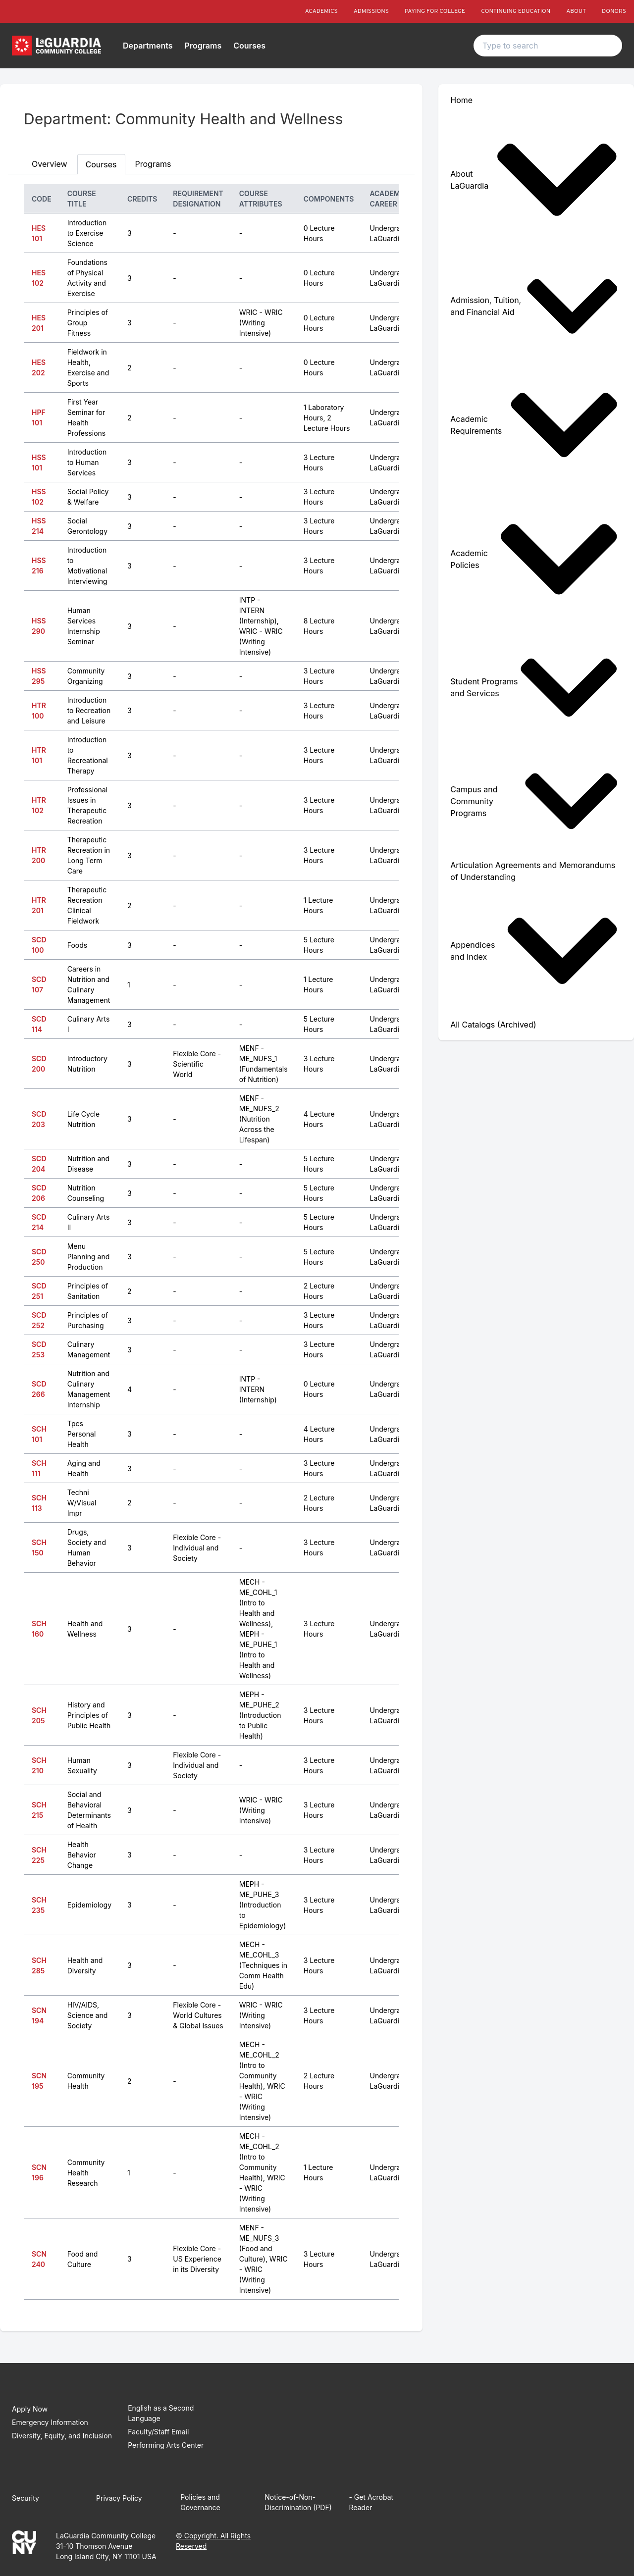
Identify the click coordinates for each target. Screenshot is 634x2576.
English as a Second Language (161, 2413)
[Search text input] (548, 45)
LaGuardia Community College (106, 2535)
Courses (249, 46)
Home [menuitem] (461, 100)
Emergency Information (50, 2422)
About (576, 11)
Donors (614, 11)
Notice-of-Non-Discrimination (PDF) (298, 2502)
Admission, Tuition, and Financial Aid (534, 306)
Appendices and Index (534, 951)
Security (25, 2498)
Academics (321, 11)
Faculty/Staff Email (158, 2431)
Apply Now (30, 2409)
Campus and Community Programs (534, 801)
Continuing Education (515, 11)
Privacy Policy (119, 2498)
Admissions (371, 11)
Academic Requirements (534, 425)
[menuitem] (536, 180)
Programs (203, 46)
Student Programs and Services (534, 687)
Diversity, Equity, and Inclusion (62, 2435)
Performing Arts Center (166, 2445)
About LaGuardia (534, 180)
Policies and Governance (200, 2502)
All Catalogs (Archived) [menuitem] (493, 1025)
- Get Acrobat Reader (371, 2502)
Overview (49, 164)
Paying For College (435, 11)
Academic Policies (534, 559)
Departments (148, 46)
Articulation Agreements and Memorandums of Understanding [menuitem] (532, 871)
